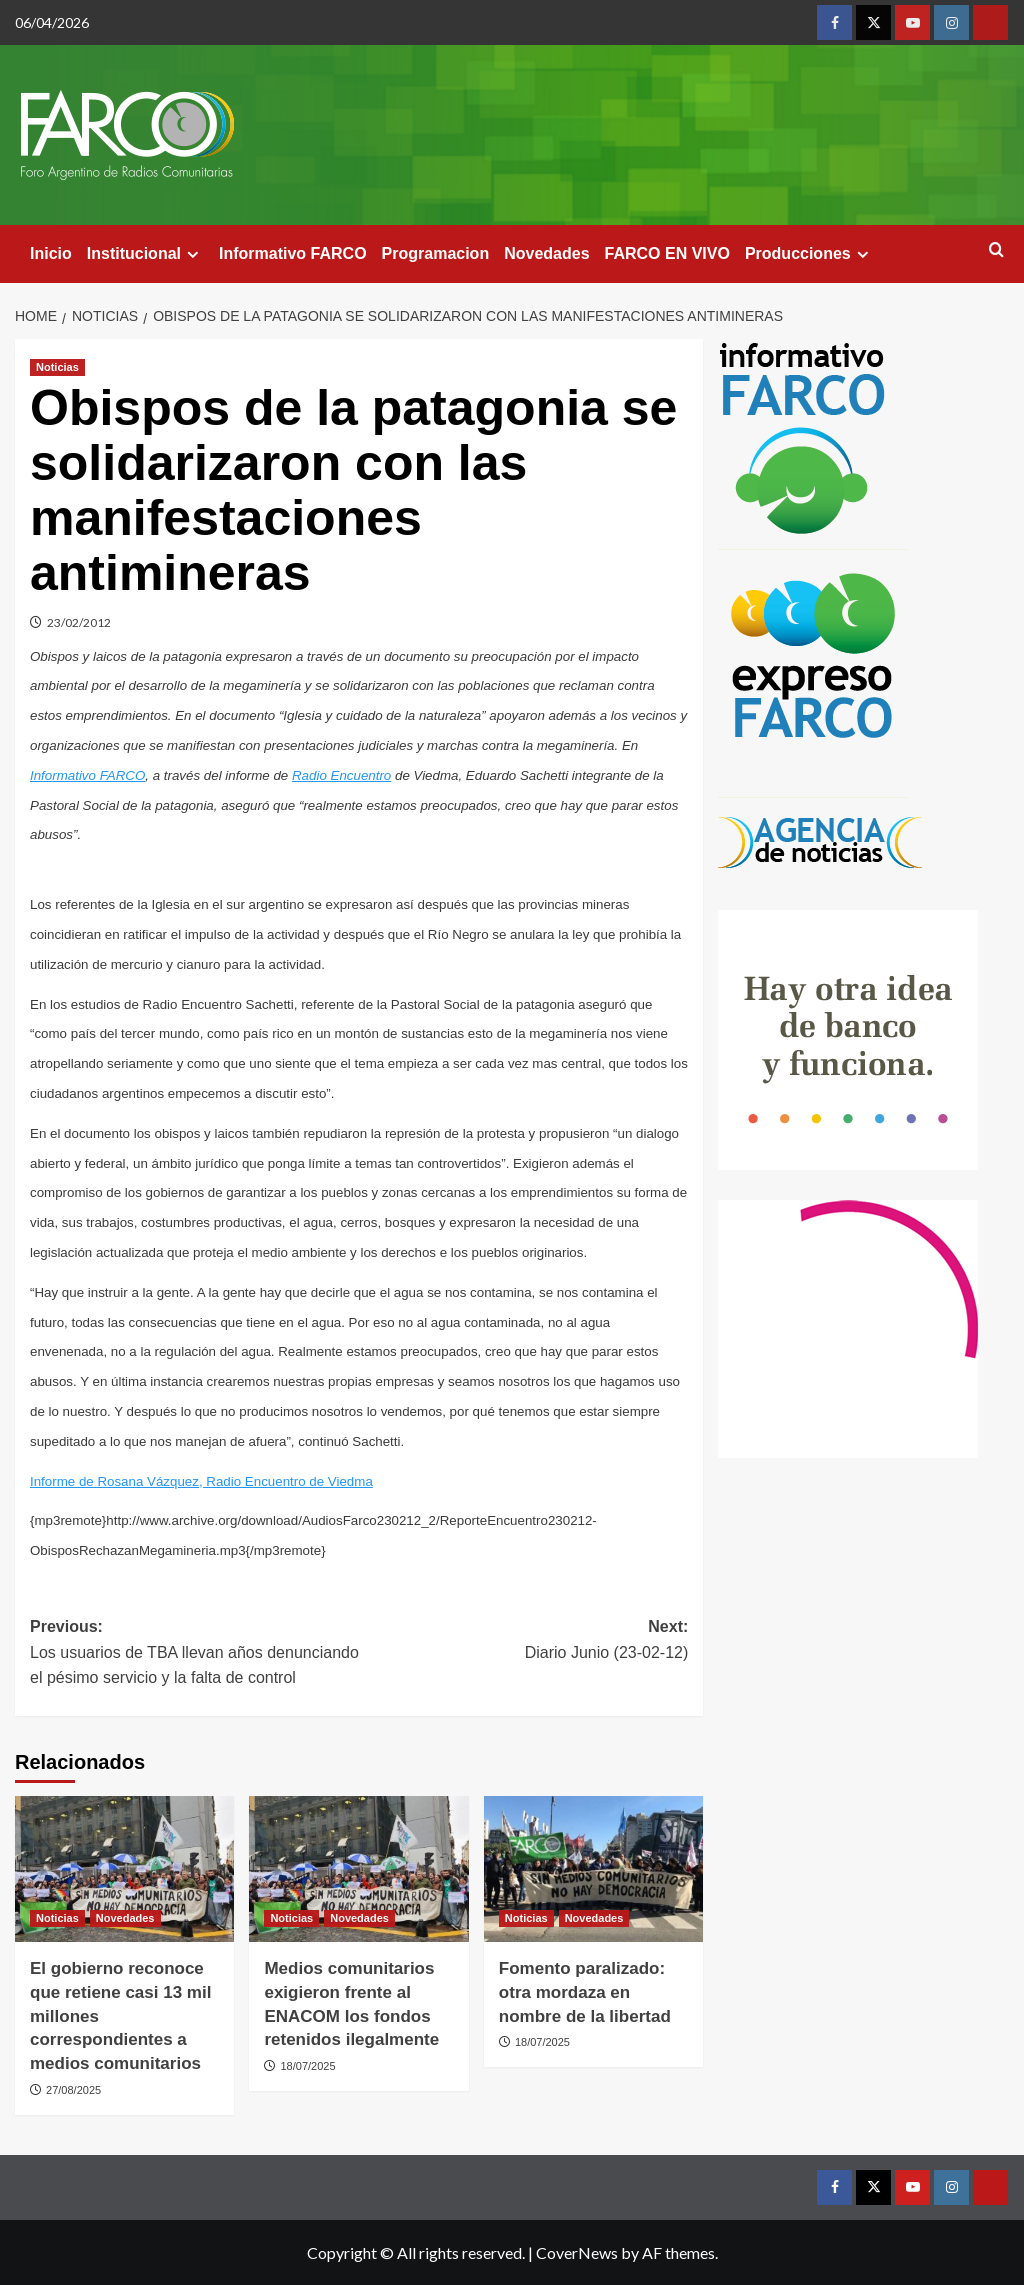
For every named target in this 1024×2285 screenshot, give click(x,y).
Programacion (436, 253)
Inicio (51, 253)
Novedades (546, 253)
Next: (523, 1641)
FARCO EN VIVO (667, 253)
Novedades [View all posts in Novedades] (125, 1918)
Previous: (194, 1654)
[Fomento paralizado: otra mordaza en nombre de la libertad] (593, 1869)
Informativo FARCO (293, 253)
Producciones (809, 254)
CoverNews (577, 2252)
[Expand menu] (192, 254)
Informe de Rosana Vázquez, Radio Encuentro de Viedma (201, 1481)
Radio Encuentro (341, 775)
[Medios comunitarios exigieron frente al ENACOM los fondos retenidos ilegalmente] (358, 1869)
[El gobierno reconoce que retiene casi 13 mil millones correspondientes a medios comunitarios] (124, 1869)
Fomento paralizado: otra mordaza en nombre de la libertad (585, 1992)
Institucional (145, 254)
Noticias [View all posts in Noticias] (57, 367)
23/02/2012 (79, 622)
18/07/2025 (307, 2066)
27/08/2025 (73, 2090)
